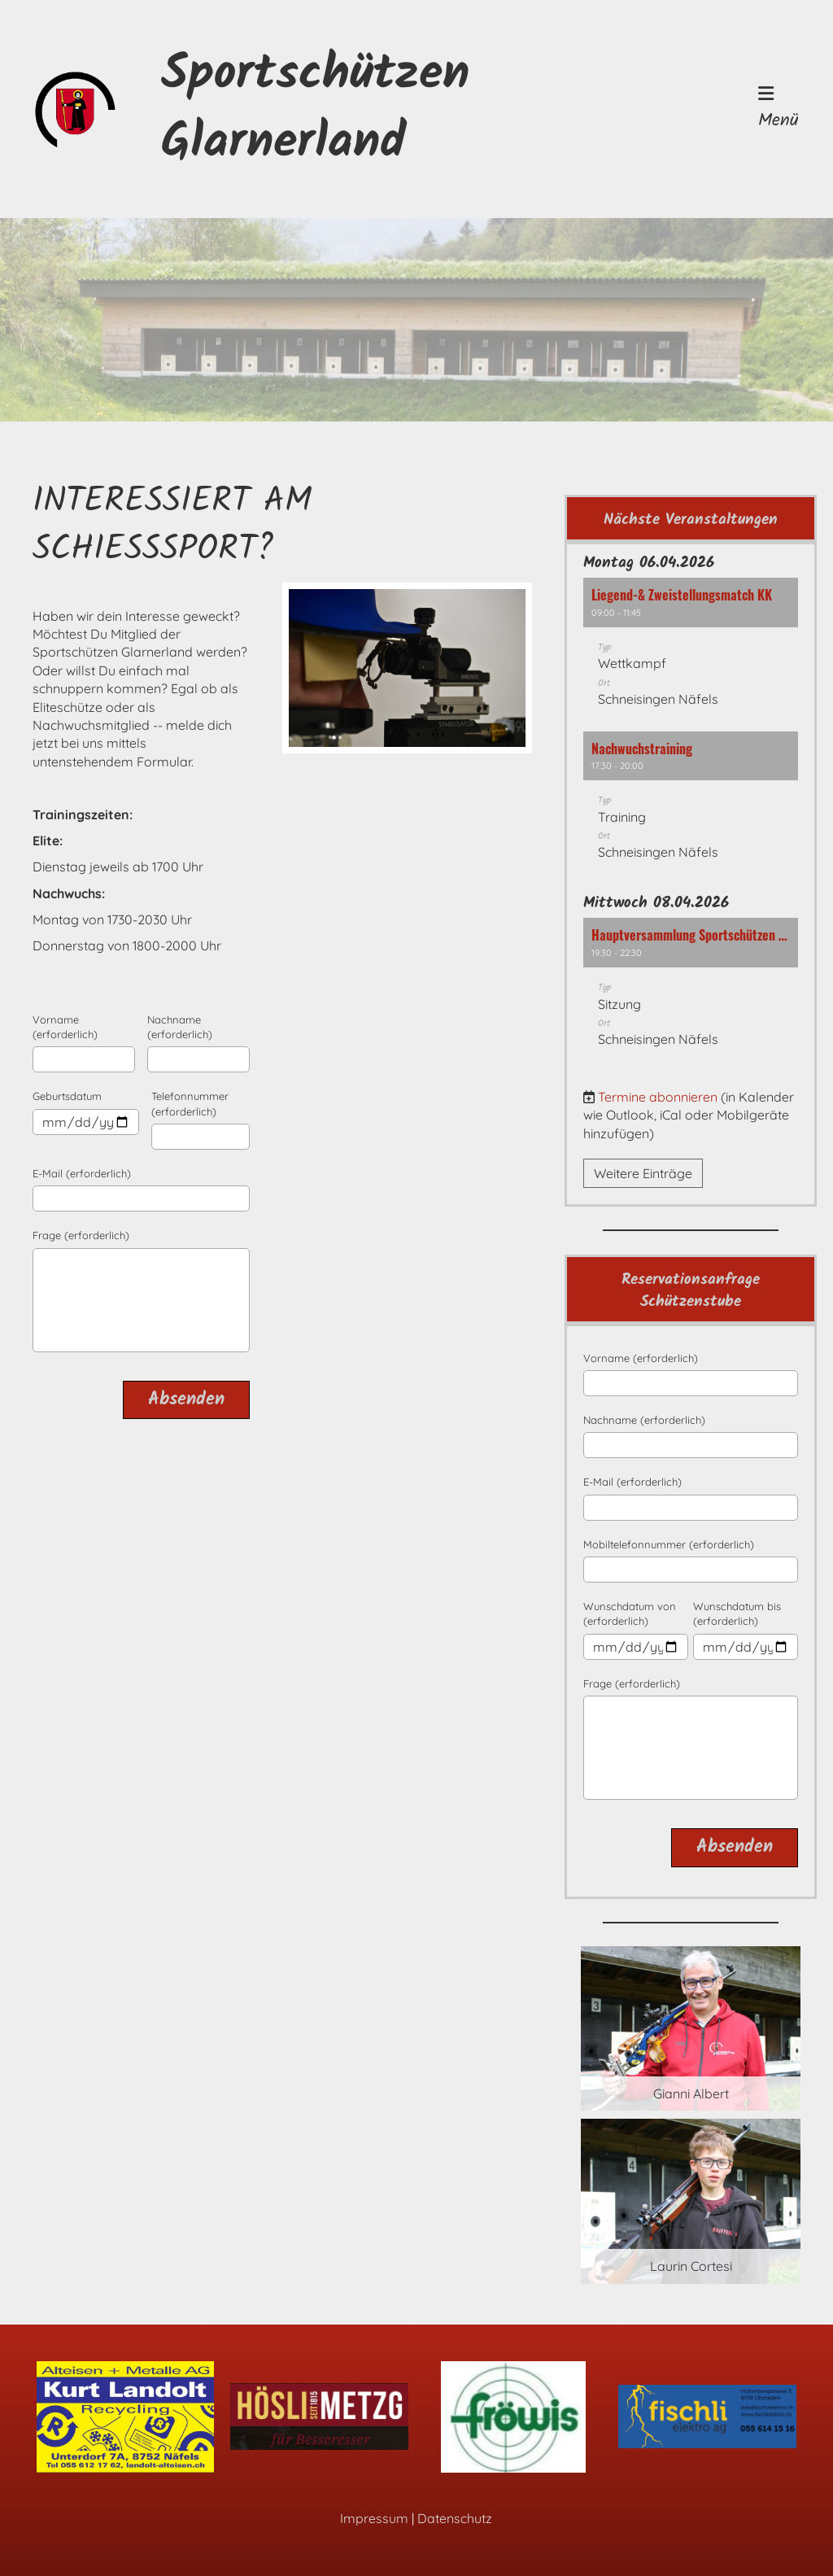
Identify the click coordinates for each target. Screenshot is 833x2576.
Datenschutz (454, 2518)
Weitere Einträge (643, 1173)
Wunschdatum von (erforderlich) (629, 1613)
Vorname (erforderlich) (65, 1027)
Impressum (374, 2518)
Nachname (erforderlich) (179, 1027)
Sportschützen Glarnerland (315, 109)
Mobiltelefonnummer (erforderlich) (668, 1544)
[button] (690, 650)
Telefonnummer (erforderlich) (190, 1103)
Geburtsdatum (67, 1095)
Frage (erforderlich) (81, 1235)
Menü (778, 109)
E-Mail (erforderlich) (82, 1173)
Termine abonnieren (657, 1097)
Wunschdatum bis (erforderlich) (737, 1613)
